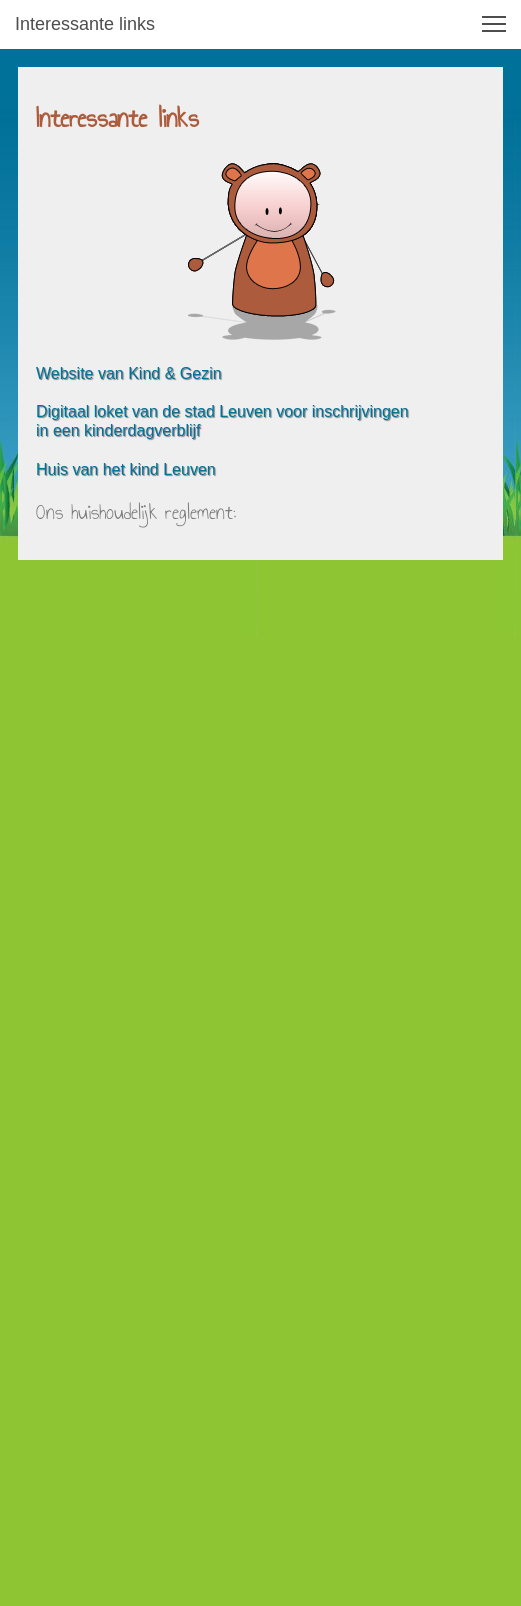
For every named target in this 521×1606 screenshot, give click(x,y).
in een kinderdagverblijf (118, 430)
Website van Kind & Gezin (129, 373)
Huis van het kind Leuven (126, 469)
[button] (494, 24)
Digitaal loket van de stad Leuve (149, 411)
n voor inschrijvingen (336, 411)
